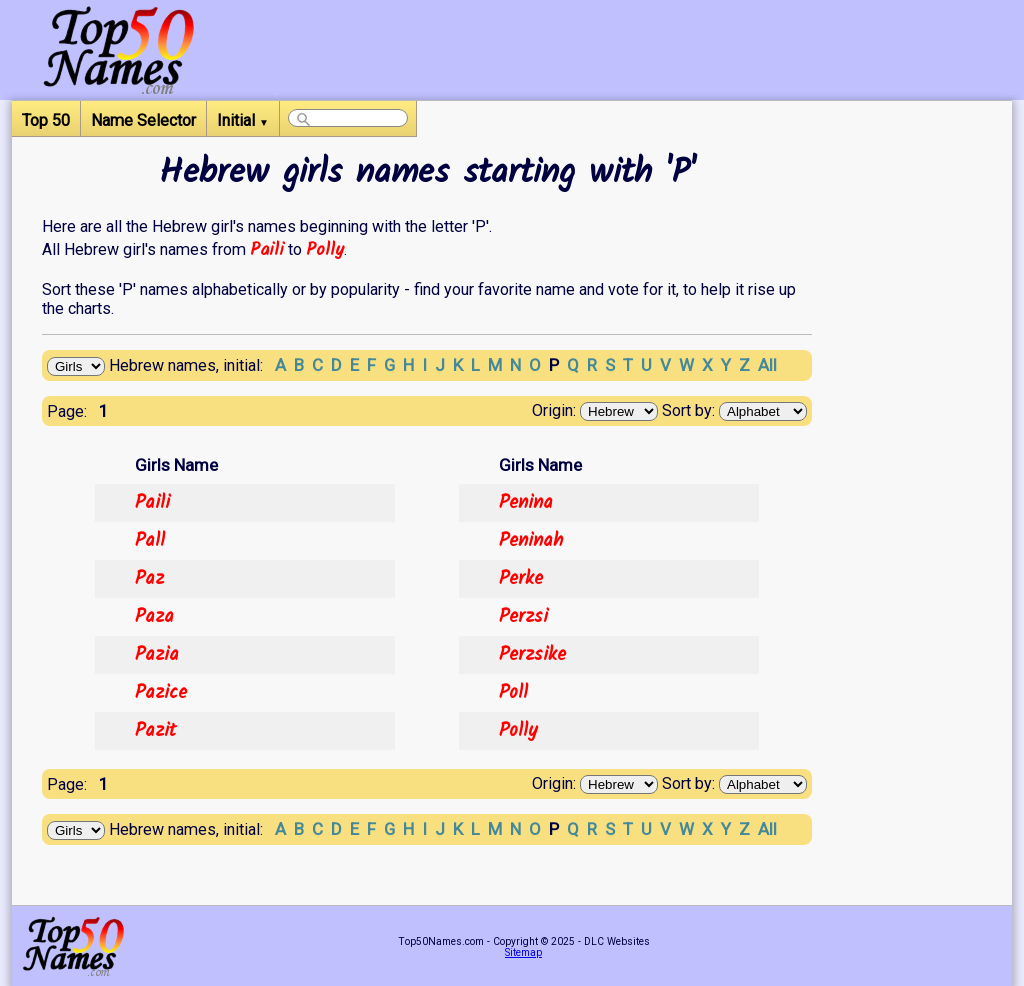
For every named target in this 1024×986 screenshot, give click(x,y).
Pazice (161, 693)
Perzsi (523, 617)
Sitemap (523, 952)
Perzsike (532, 655)
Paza (154, 617)
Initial (243, 120)
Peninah (531, 541)
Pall (150, 541)
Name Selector (143, 120)
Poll (513, 693)
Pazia (157, 655)
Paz (149, 579)
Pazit (155, 731)
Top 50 (46, 120)
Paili (267, 250)
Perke (521, 579)
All (767, 365)
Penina (526, 503)
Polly (325, 250)
